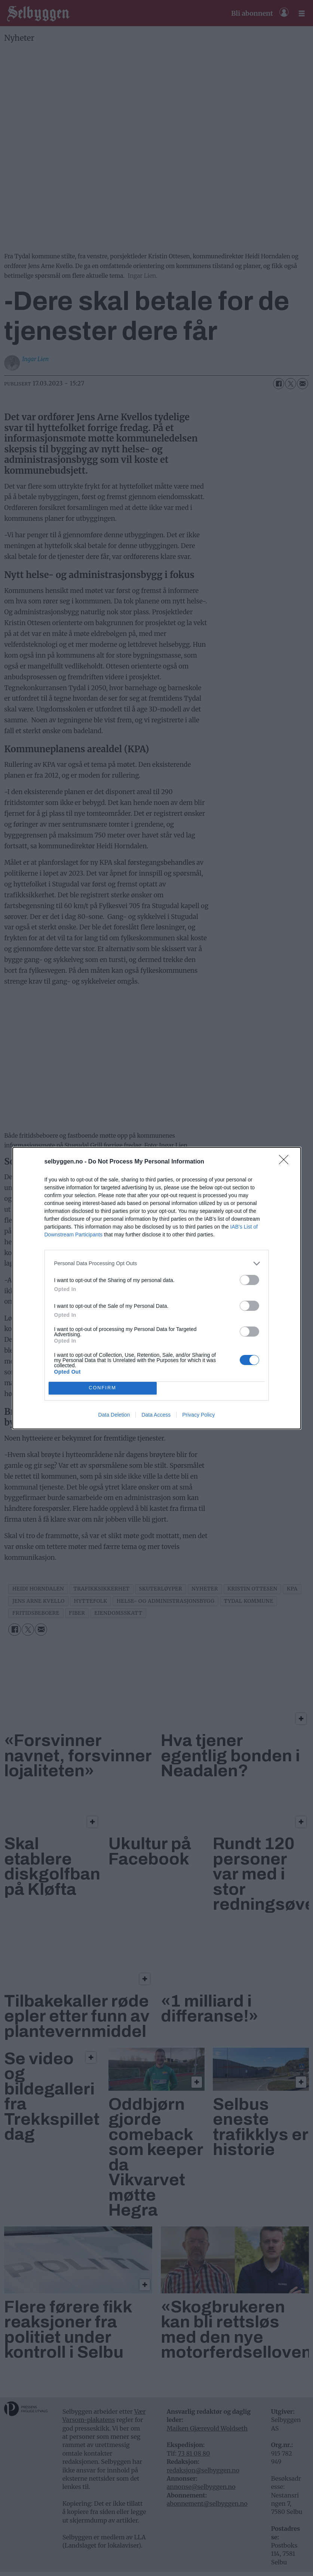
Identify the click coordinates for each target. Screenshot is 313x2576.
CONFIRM (103, 1388)
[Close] (286, 1162)
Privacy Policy (198, 1415)
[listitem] (156, 1263)
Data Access (156, 1415)
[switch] (249, 1280)
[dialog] (157, 1288)
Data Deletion (114, 1415)
